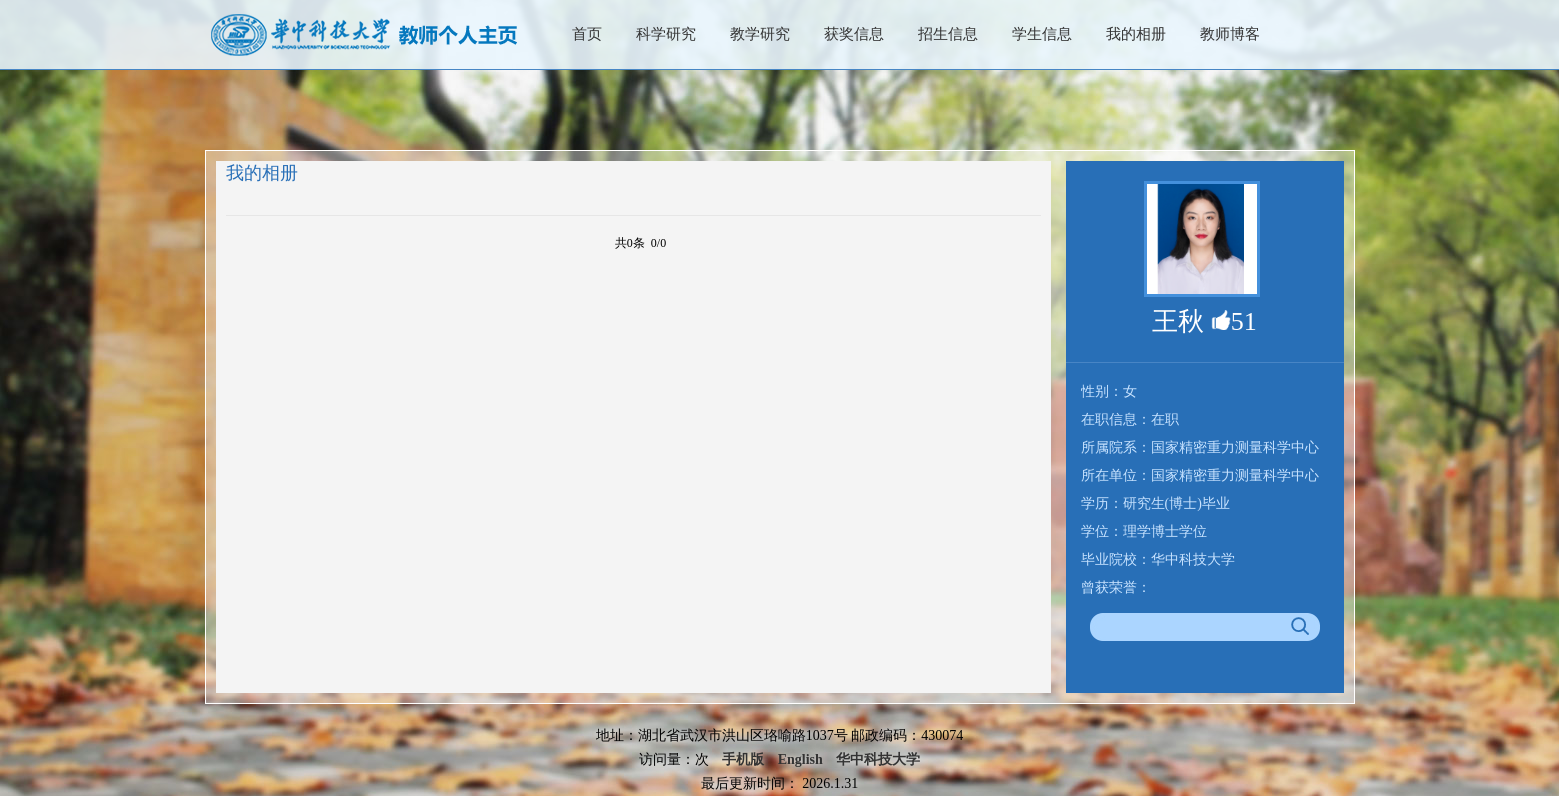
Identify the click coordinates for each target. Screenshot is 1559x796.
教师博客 (1230, 34)
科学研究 (666, 34)
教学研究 (760, 34)
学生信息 (1042, 34)
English (800, 759)
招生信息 (948, 34)
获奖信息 (854, 34)
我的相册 (1136, 34)
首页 (587, 34)
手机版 (743, 759)
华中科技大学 (878, 759)
